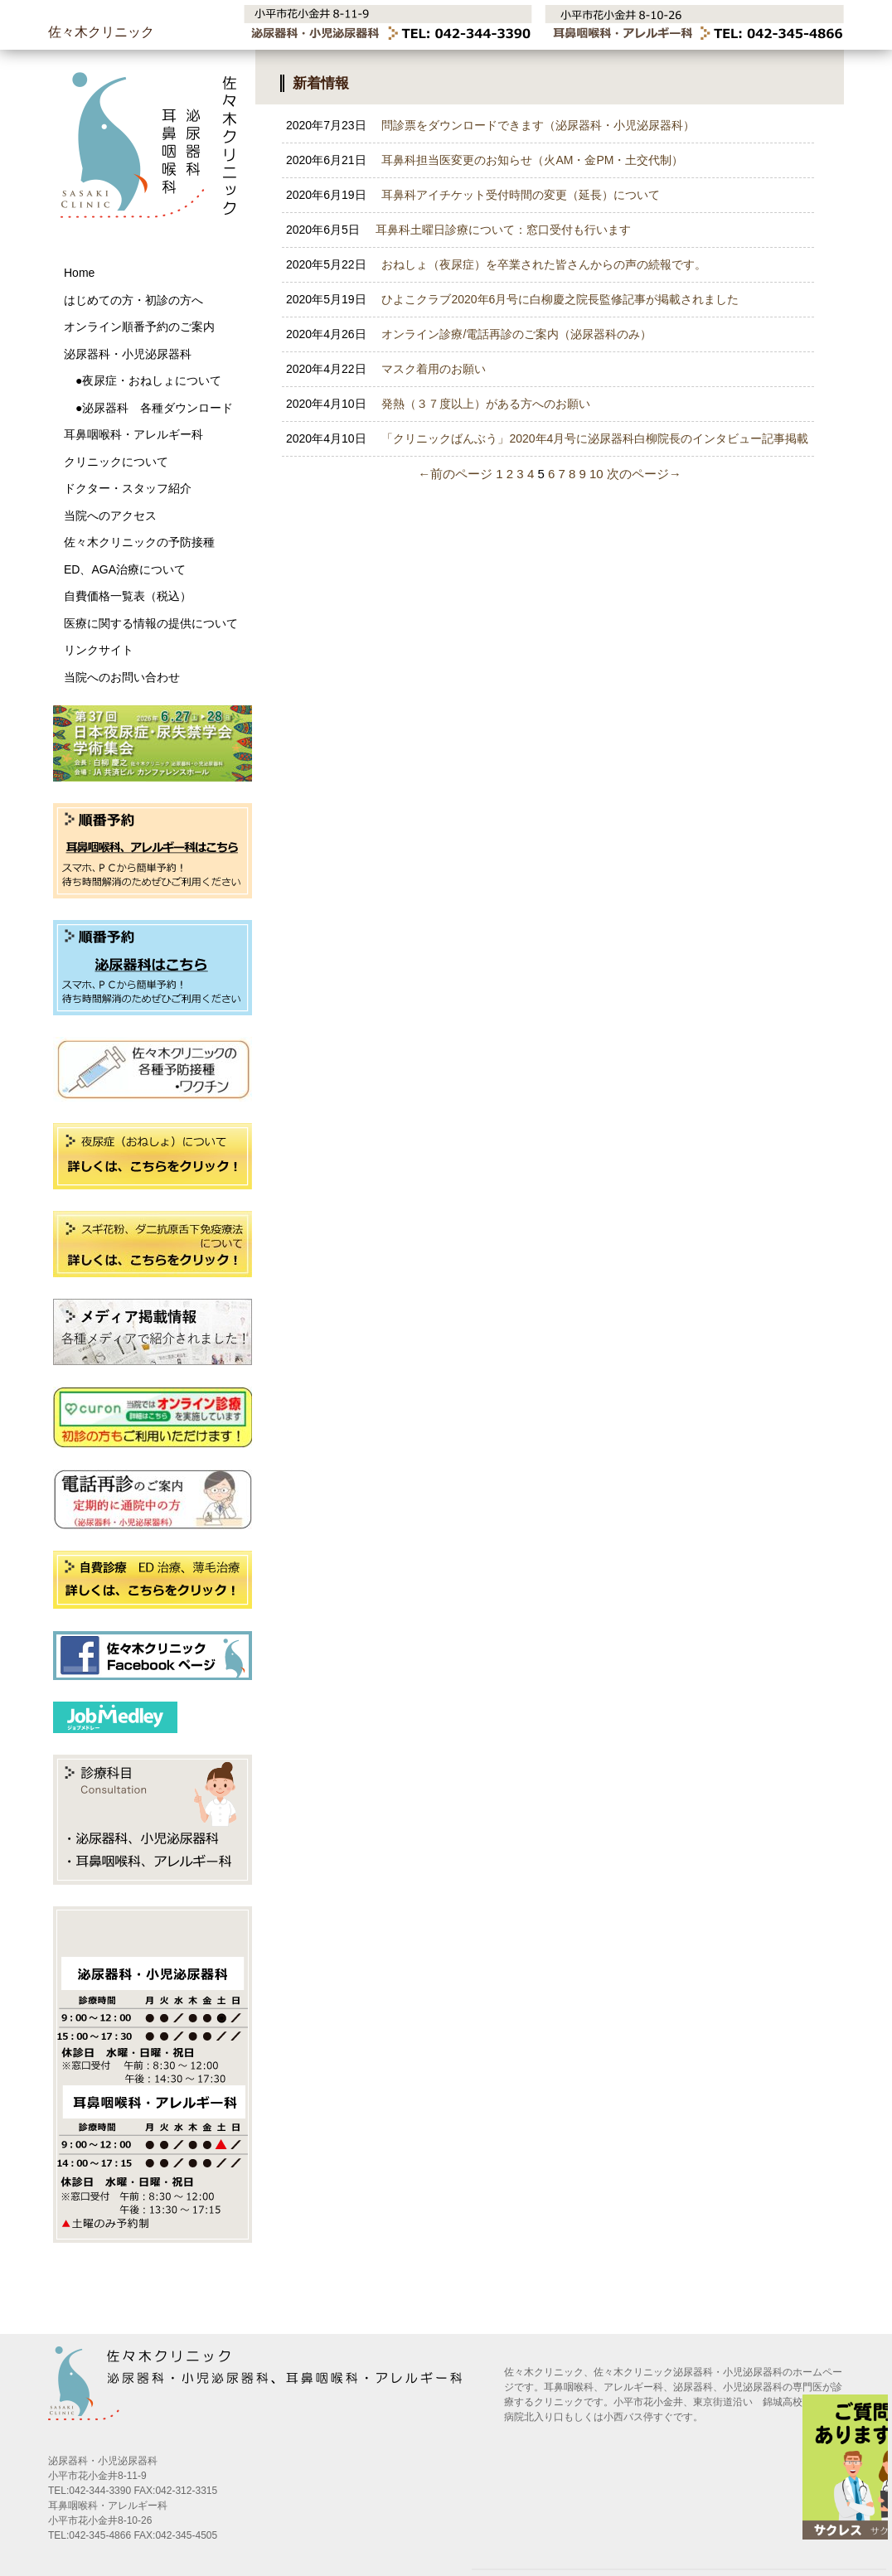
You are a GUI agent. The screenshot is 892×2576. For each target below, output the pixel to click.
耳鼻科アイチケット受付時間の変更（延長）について (473, 194)
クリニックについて (116, 461)
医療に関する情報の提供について (151, 623)
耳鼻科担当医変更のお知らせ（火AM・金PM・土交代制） (484, 160)
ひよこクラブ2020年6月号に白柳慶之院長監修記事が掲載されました (512, 299)
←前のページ (455, 474)
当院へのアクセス (110, 515)
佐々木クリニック (101, 32)
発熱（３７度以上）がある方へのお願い (438, 403)
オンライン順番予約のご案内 (139, 326)
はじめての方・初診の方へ (133, 300)
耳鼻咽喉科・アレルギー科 (133, 434)
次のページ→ (644, 474)
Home (79, 272)
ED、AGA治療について (125, 569)
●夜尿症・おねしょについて (142, 380)
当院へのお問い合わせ (122, 677)
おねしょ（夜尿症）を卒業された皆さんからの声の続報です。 (496, 264)
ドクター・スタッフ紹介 (127, 488)
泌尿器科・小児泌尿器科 (127, 354)
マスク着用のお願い (386, 368)
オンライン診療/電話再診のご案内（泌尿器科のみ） (469, 334)
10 (596, 474)
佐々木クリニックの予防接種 (139, 542)
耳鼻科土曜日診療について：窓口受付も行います (458, 229)
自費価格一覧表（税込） (127, 596)
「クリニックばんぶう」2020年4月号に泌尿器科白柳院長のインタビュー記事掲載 (547, 438)
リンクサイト (98, 649)
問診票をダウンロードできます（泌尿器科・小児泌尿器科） (490, 125)
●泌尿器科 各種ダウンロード (148, 407)
